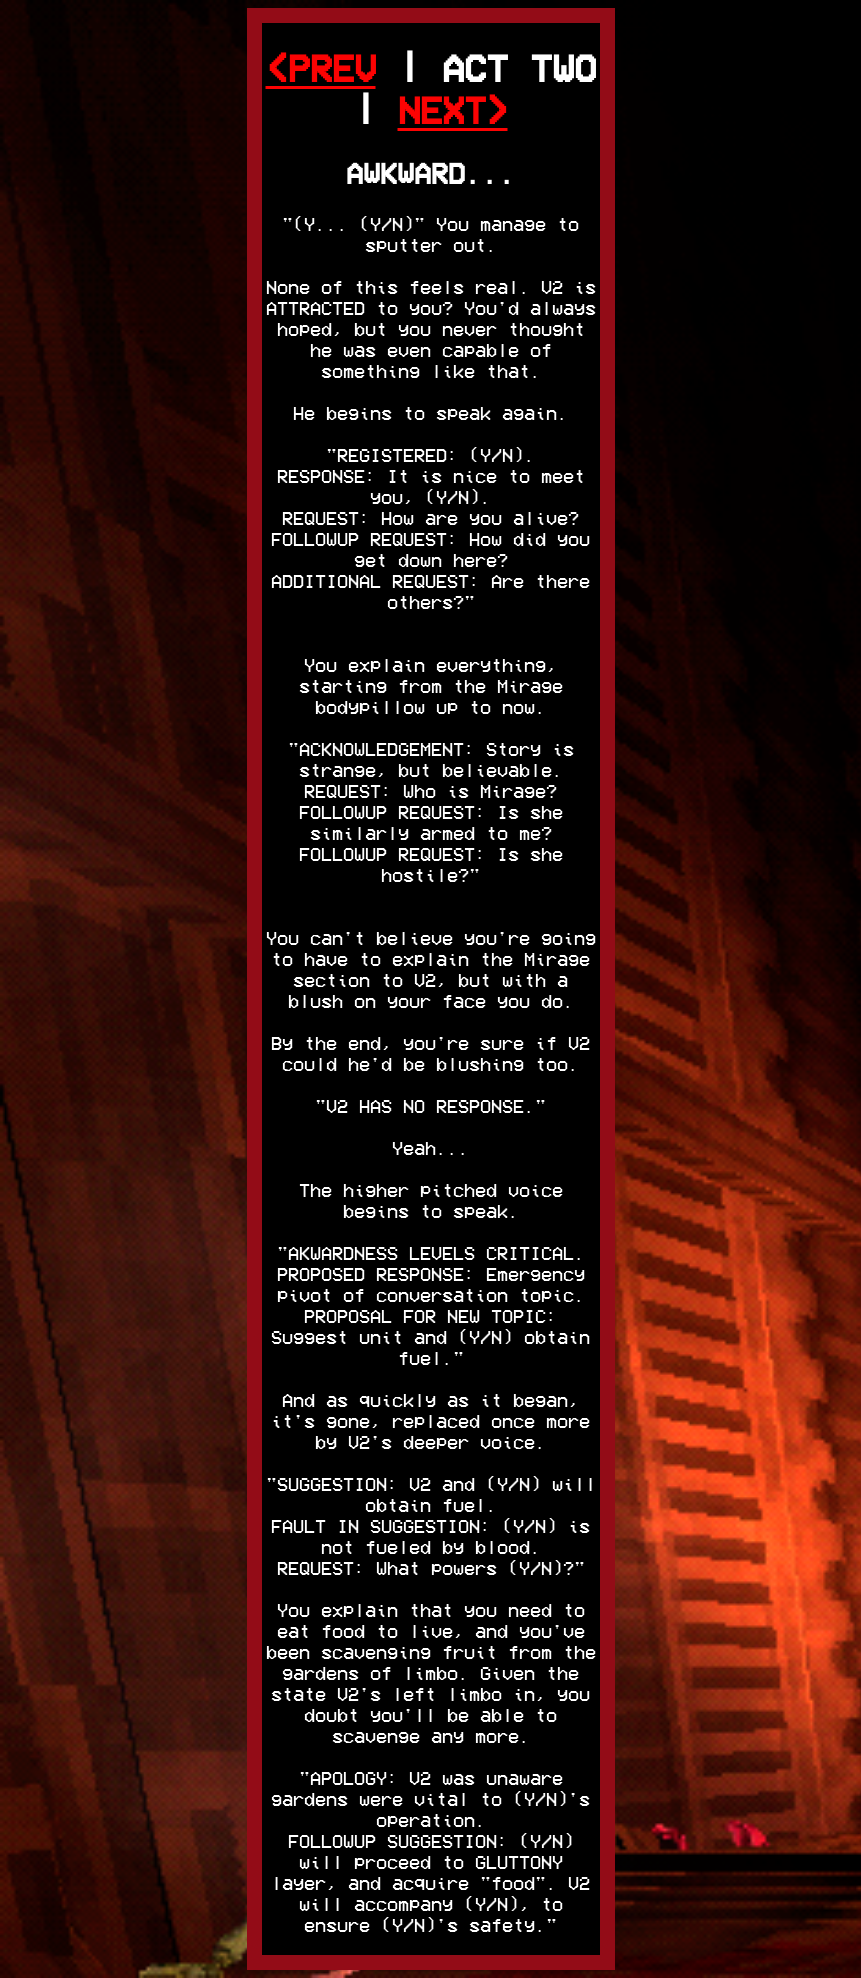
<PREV (321, 69)
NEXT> (453, 111)
